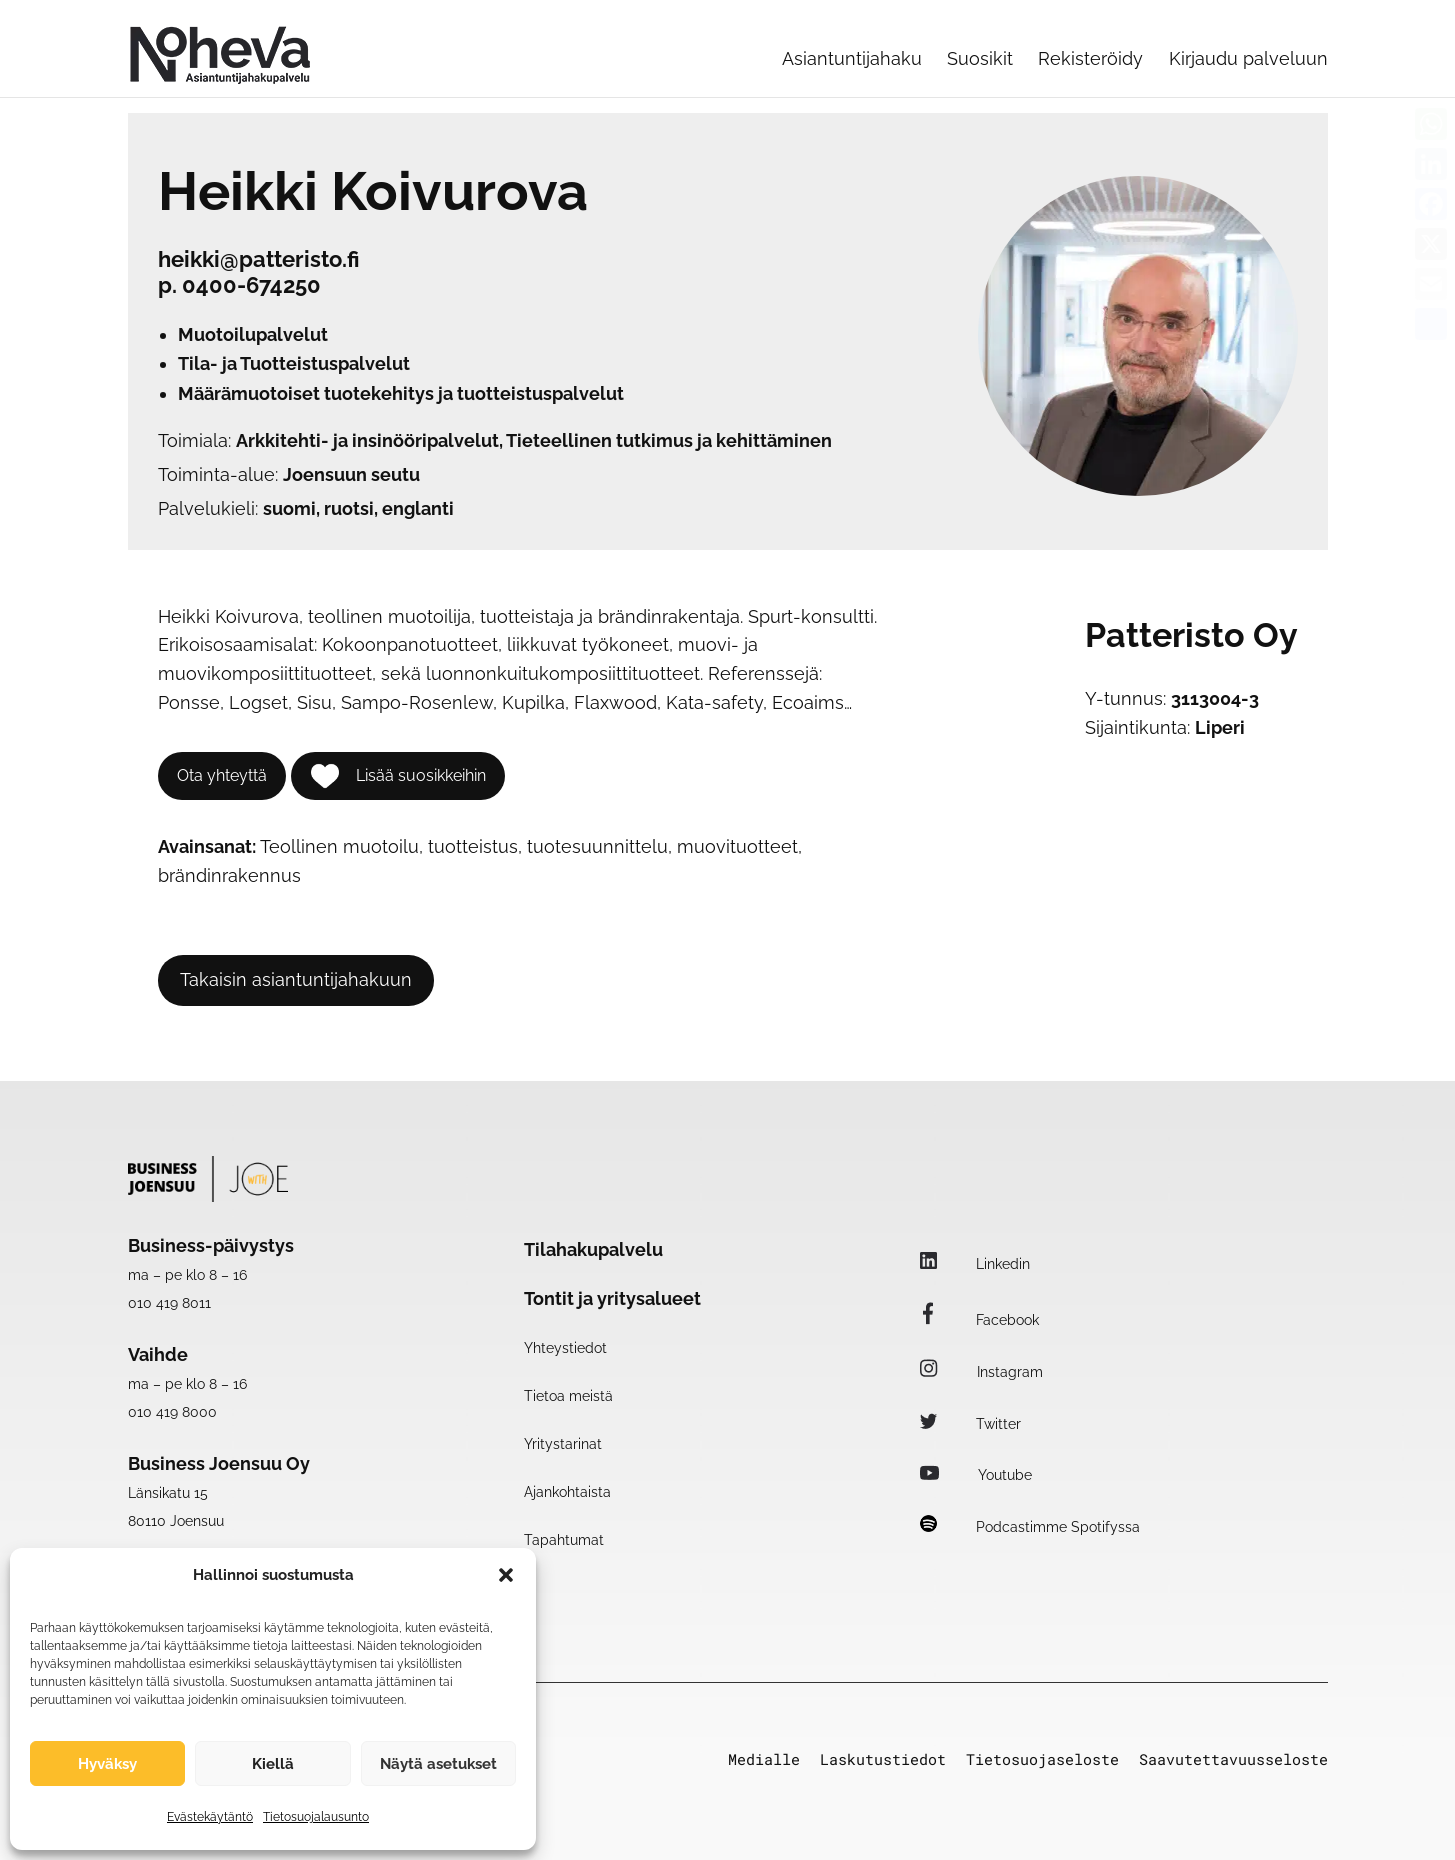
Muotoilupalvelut (253, 334)
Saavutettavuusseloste (1233, 1759)
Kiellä (273, 1764)
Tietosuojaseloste (1042, 1759)
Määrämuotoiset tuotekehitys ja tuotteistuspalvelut (401, 393)
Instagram (981, 1372)
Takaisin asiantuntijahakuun (296, 979)
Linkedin (975, 1264)
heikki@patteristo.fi (259, 259)
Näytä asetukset (438, 1764)
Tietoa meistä (568, 1396)
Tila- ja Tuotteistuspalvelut (294, 363)
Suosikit (980, 58)
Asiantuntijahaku (852, 58)
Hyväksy (107, 1764)
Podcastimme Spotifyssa (1030, 1527)
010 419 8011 (169, 1303)
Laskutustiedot (883, 1759)
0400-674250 (251, 285)
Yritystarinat (563, 1444)
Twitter (970, 1424)
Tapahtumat (564, 1540)
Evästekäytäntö (210, 1817)
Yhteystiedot (565, 1348)
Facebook (979, 1320)
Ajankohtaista (567, 1492)
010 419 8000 (172, 1412)
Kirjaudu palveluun (1248, 58)
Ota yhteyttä (222, 775)
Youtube (976, 1475)
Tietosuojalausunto (316, 1817)
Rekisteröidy (1090, 58)
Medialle (764, 1759)
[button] (506, 1575)
